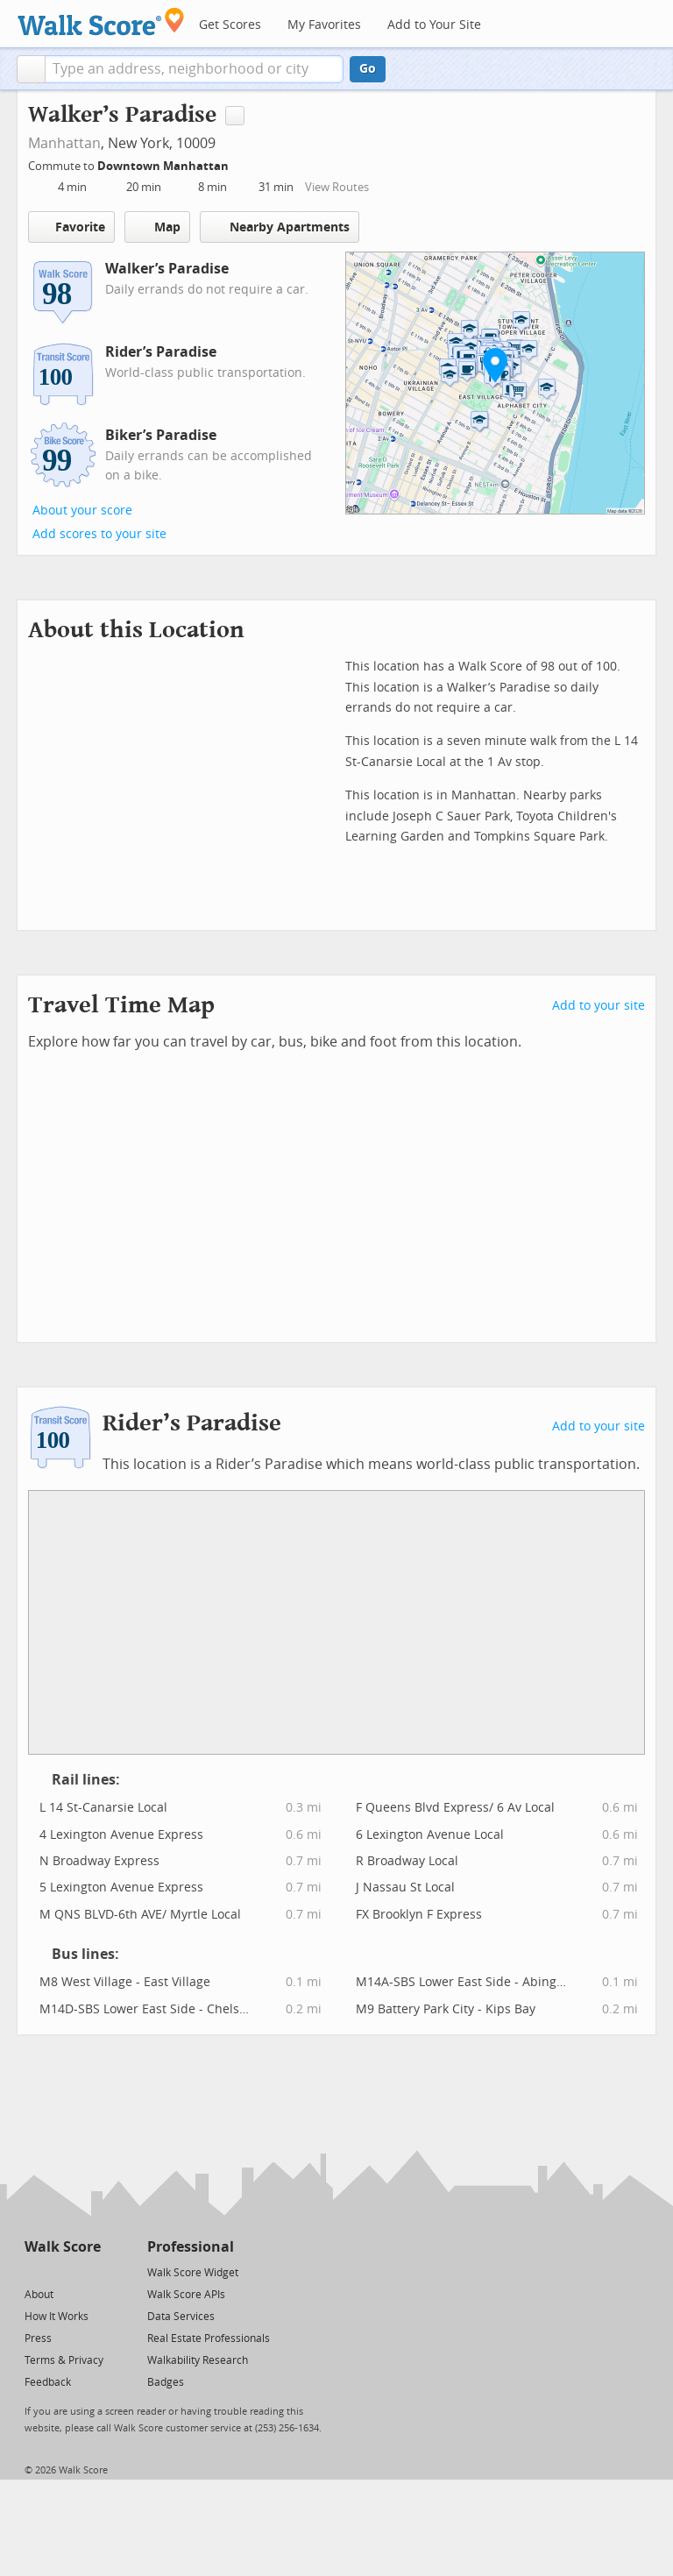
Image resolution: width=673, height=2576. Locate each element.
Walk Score (63, 2247)
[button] (31, 69)
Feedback (48, 2382)
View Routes (337, 187)
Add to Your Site (434, 25)
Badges (165, 2382)
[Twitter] (35, 2271)
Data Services (181, 2316)
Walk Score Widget (192, 2273)
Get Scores (230, 25)
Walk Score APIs (186, 2295)
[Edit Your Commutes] (240, 163)
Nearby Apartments (279, 226)
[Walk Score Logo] (101, 21)
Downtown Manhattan (164, 166)
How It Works (57, 2316)
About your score (82, 510)
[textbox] (194, 69)
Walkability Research (197, 2360)
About (39, 2295)
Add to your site (598, 1005)
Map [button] (157, 227)
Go (367, 68)
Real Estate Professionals (208, 2338)
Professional (190, 2247)
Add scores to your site (99, 534)
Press (38, 2338)
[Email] (89, 2271)
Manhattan (64, 143)
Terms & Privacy (64, 2360)
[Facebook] (62, 2271)
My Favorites (324, 25)
